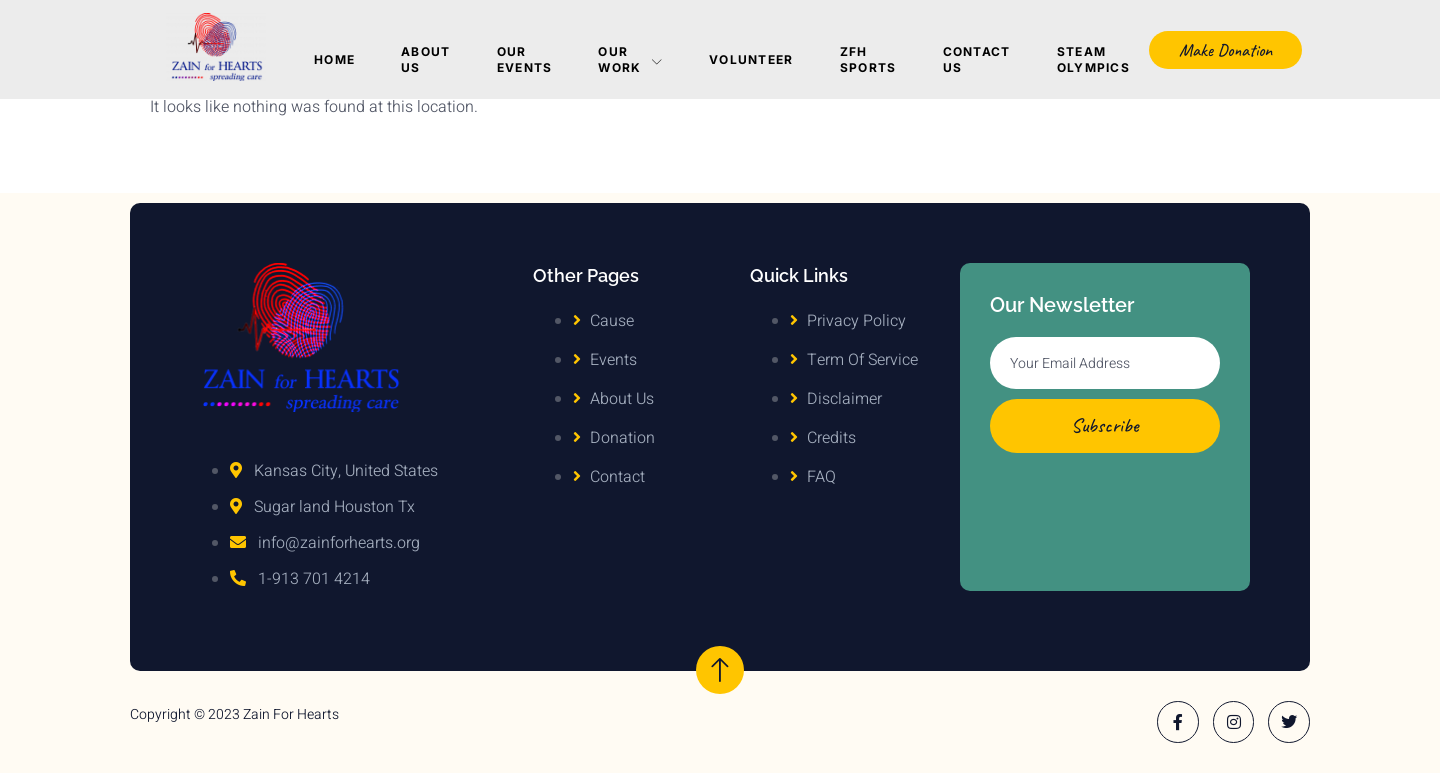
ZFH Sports (868, 59)
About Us (426, 59)
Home (334, 59)
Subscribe (1105, 425)
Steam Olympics (1093, 59)
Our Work (630, 59)
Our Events (525, 59)
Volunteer (751, 59)
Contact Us (977, 59)
